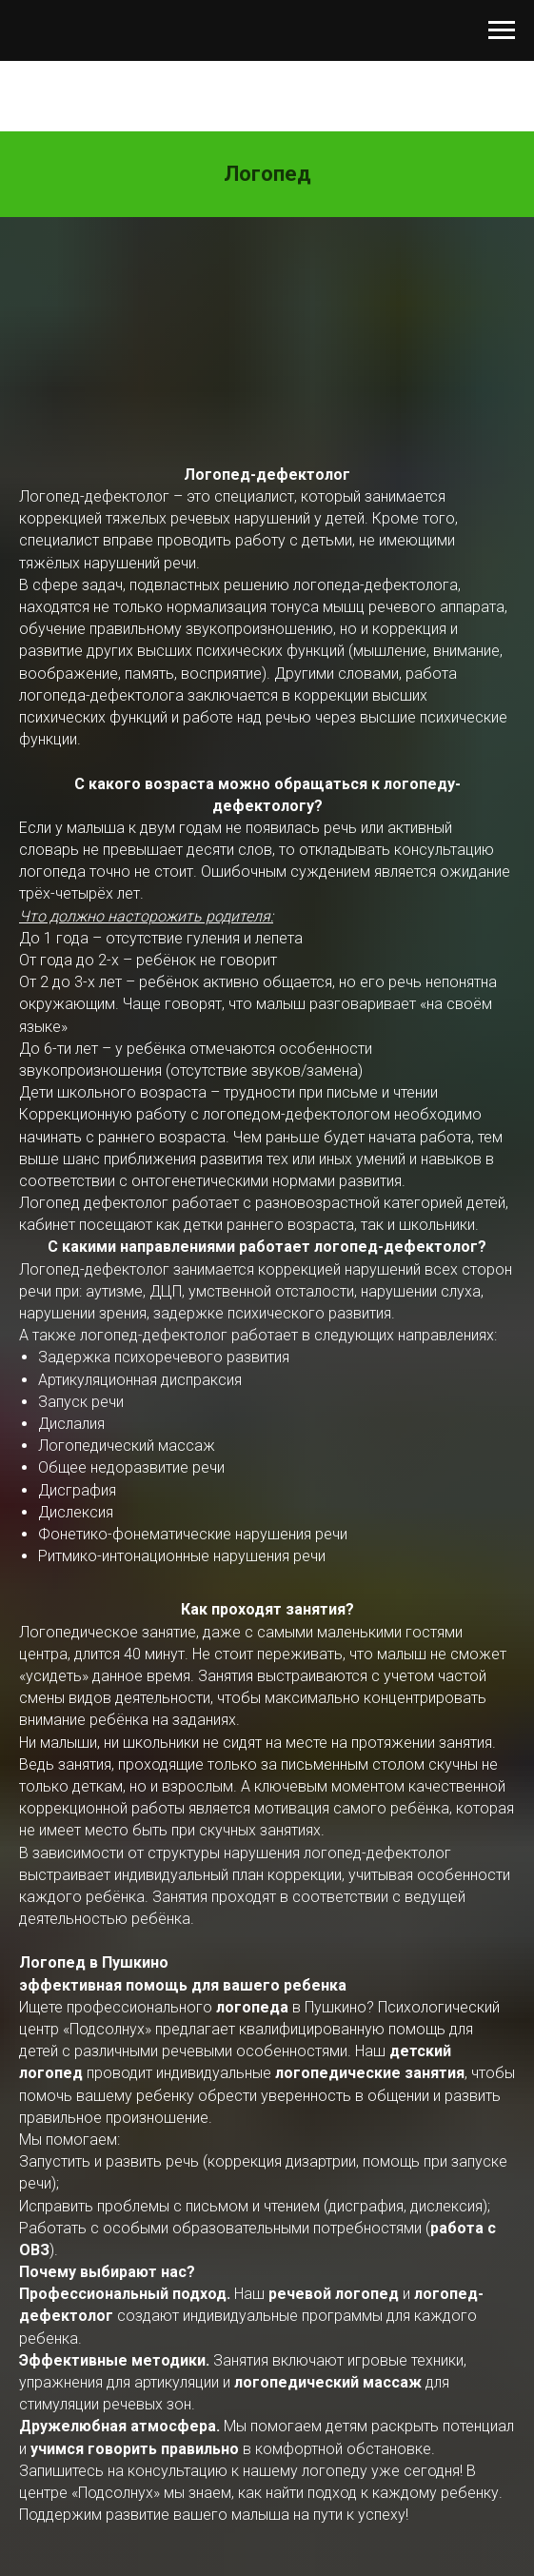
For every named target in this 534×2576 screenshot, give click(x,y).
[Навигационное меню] (501, 30)
